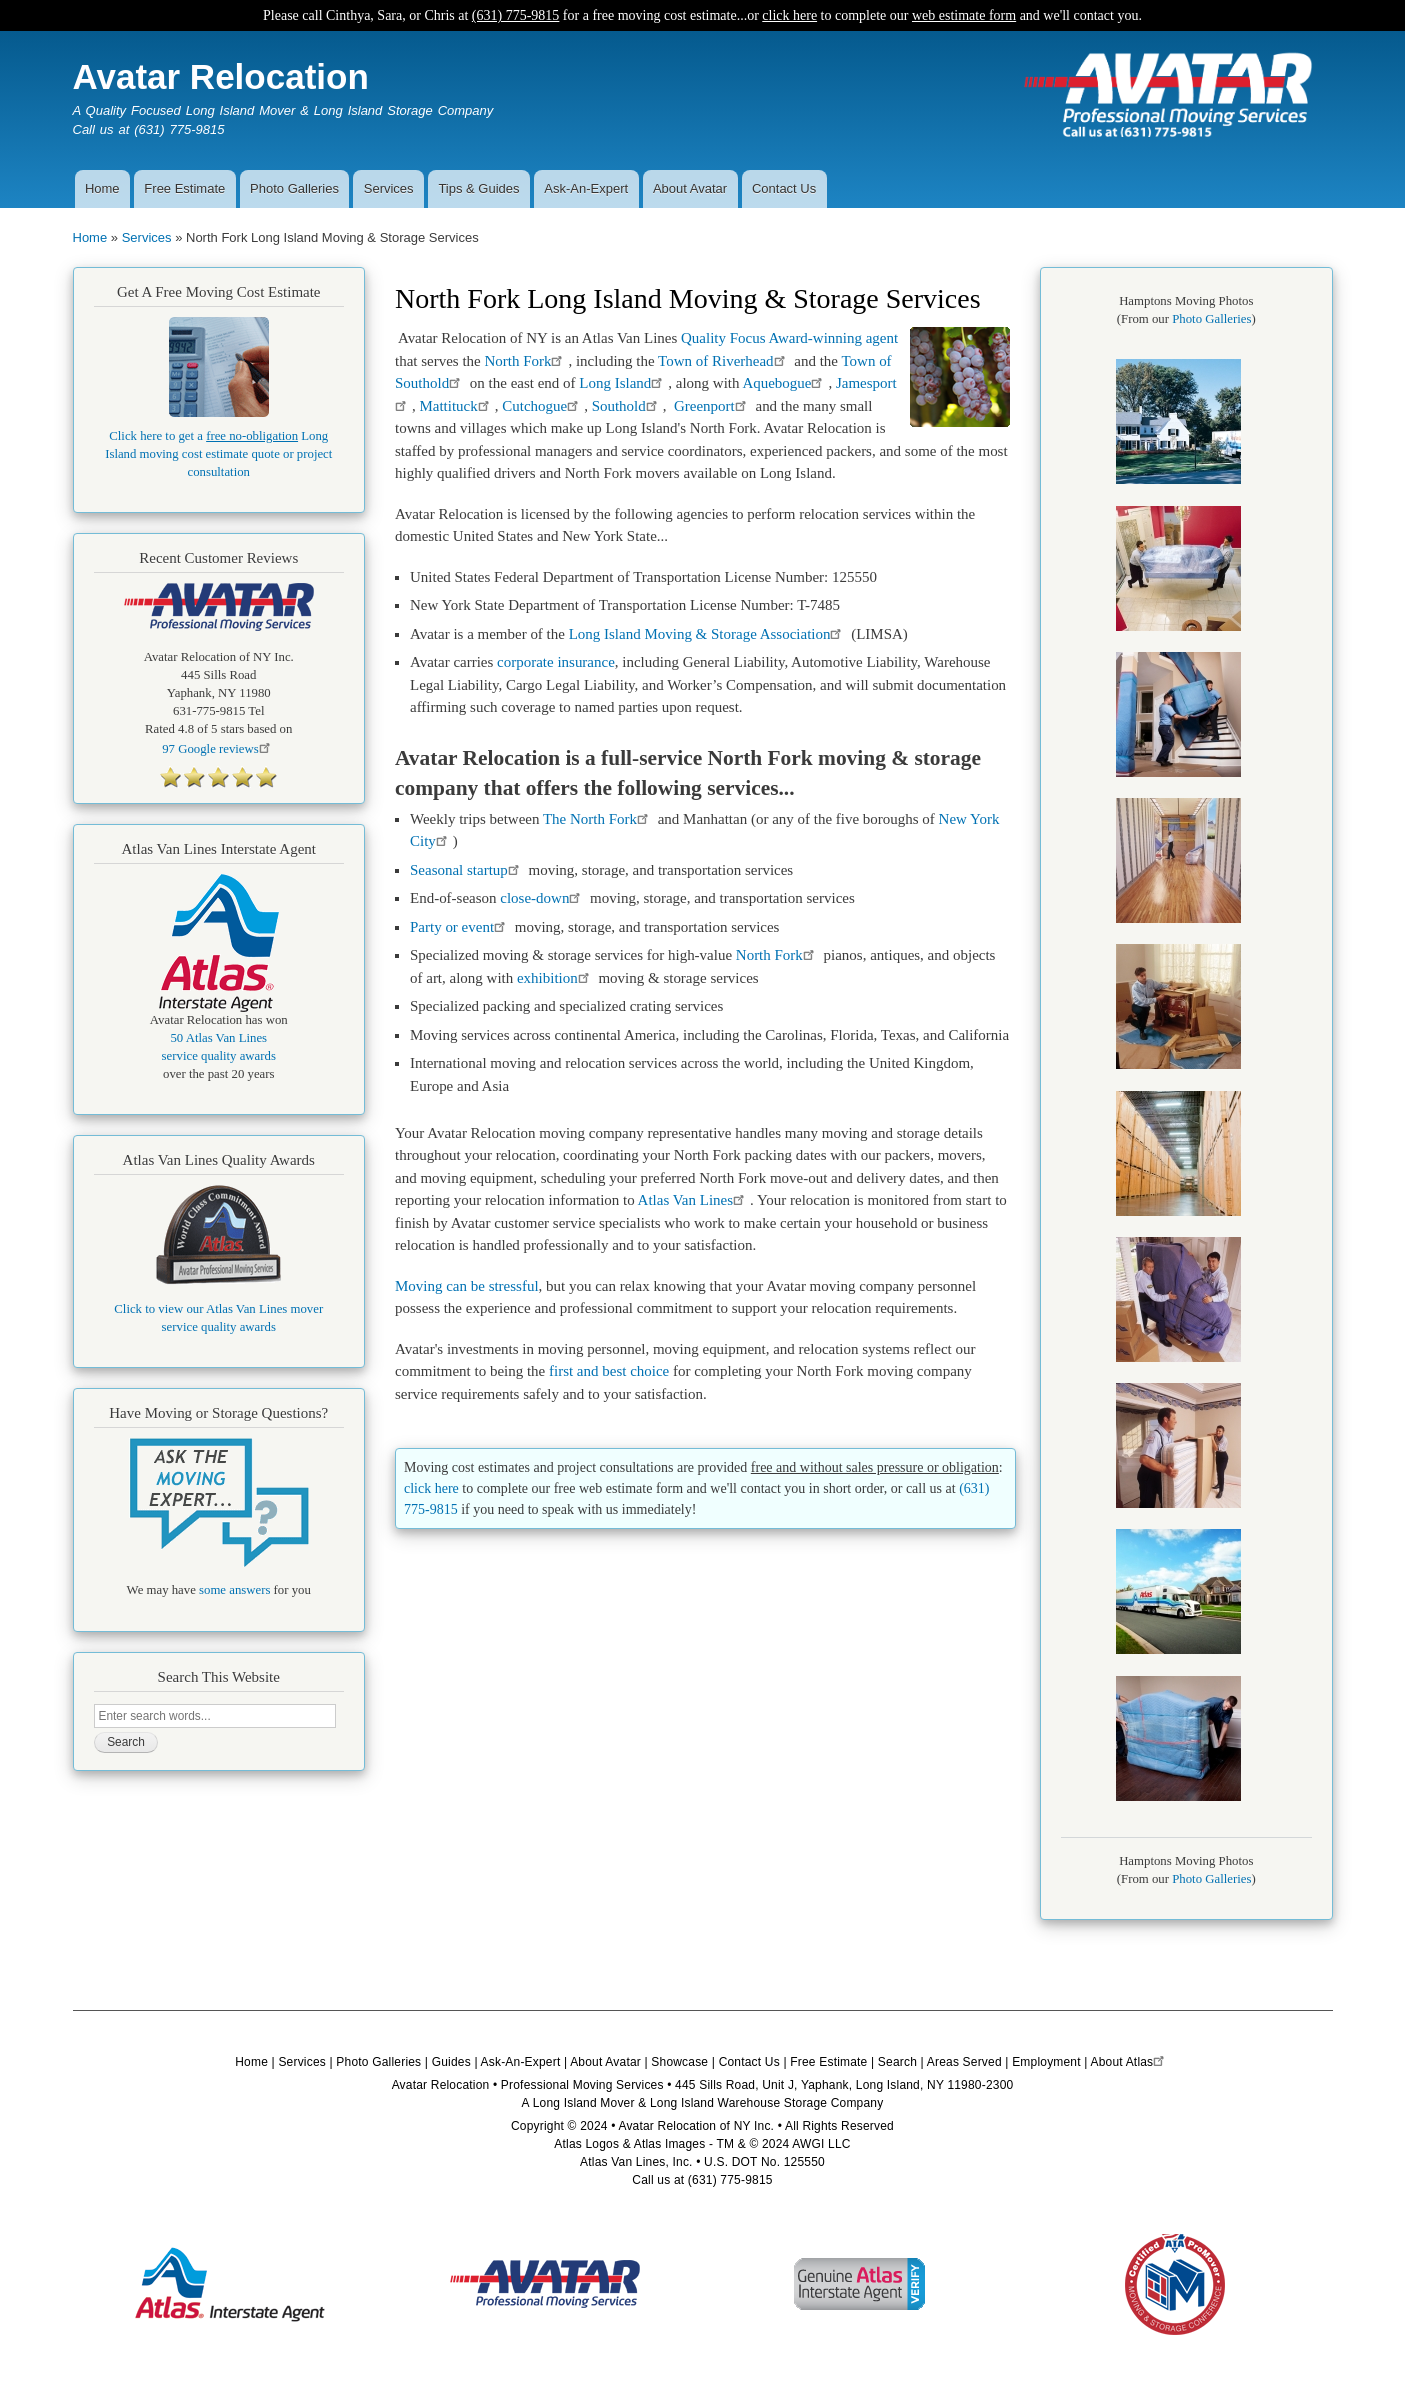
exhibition (556, 978)
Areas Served (964, 2062)
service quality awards (219, 1056)
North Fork (526, 361)
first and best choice (609, 1371)
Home (102, 188)
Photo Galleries (294, 188)
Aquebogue (785, 383)
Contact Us (784, 188)
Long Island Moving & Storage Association (708, 634)
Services (389, 188)
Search (897, 2062)
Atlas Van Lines (694, 1200)
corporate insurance (556, 662)
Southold (627, 406)
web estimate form (964, 15)
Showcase (679, 2062)
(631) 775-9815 (516, 15)
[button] (1178, 480)
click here (789, 15)
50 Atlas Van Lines (218, 1038)
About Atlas (1129, 2062)
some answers (234, 1590)
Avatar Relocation (221, 76)
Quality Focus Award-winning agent (789, 338)
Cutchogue (543, 406)
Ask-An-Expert (586, 188)
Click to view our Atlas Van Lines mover (218, 1309)
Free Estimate (184, 188)
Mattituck (456, 406)
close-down (542, 898)
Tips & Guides (478, 188)
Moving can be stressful (467, 1286)
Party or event (460, 927)
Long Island (623, 383)
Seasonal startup (467, 870)
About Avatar (690, 188)
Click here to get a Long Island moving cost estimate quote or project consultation (218, 454)
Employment (1046, 2062)
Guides (451, 2062)
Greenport (713, 406)
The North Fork (598, 819)
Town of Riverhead (724, 361)
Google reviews (218, 749)
